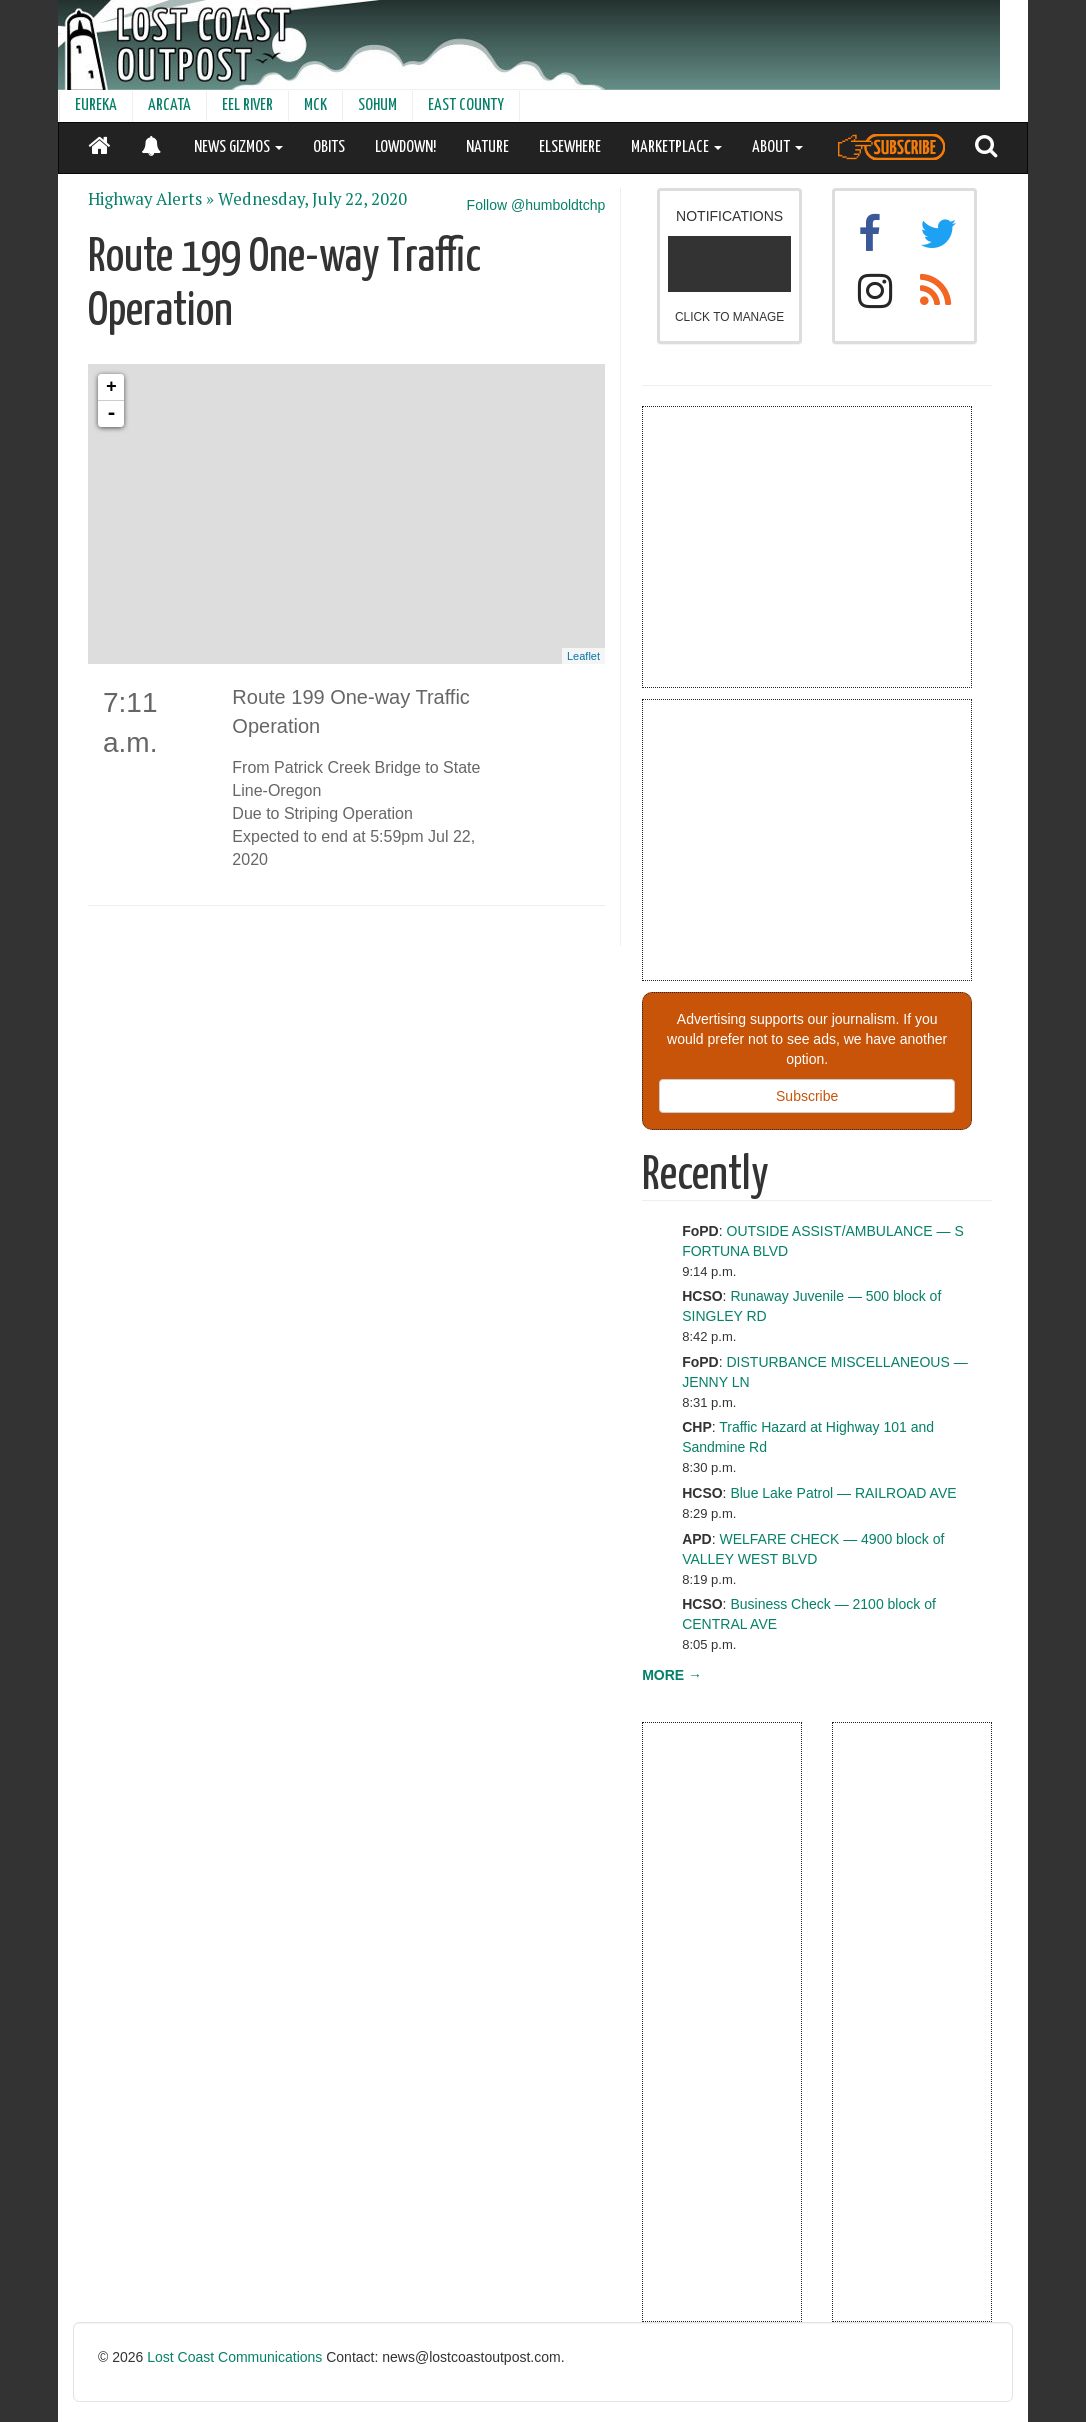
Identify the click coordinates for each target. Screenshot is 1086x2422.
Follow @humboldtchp (536, 205)
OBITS (329, 147)
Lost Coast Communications (234, 2357)
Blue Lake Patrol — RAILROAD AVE (843, 1493)
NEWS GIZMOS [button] (238, 147)
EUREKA (96, 105)
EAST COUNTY (466, 105)
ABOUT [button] (777, 147)
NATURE (487, 147)
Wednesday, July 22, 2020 (312, 199)
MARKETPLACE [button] (676, 147)
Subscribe (807, 1096)
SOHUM (377, 105)
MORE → (672, 1675)
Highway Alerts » (151, 199)
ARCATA (169, 105)
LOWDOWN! (405, 147)
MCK (315, 105)
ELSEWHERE (570, 147)
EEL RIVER (247, 105)
